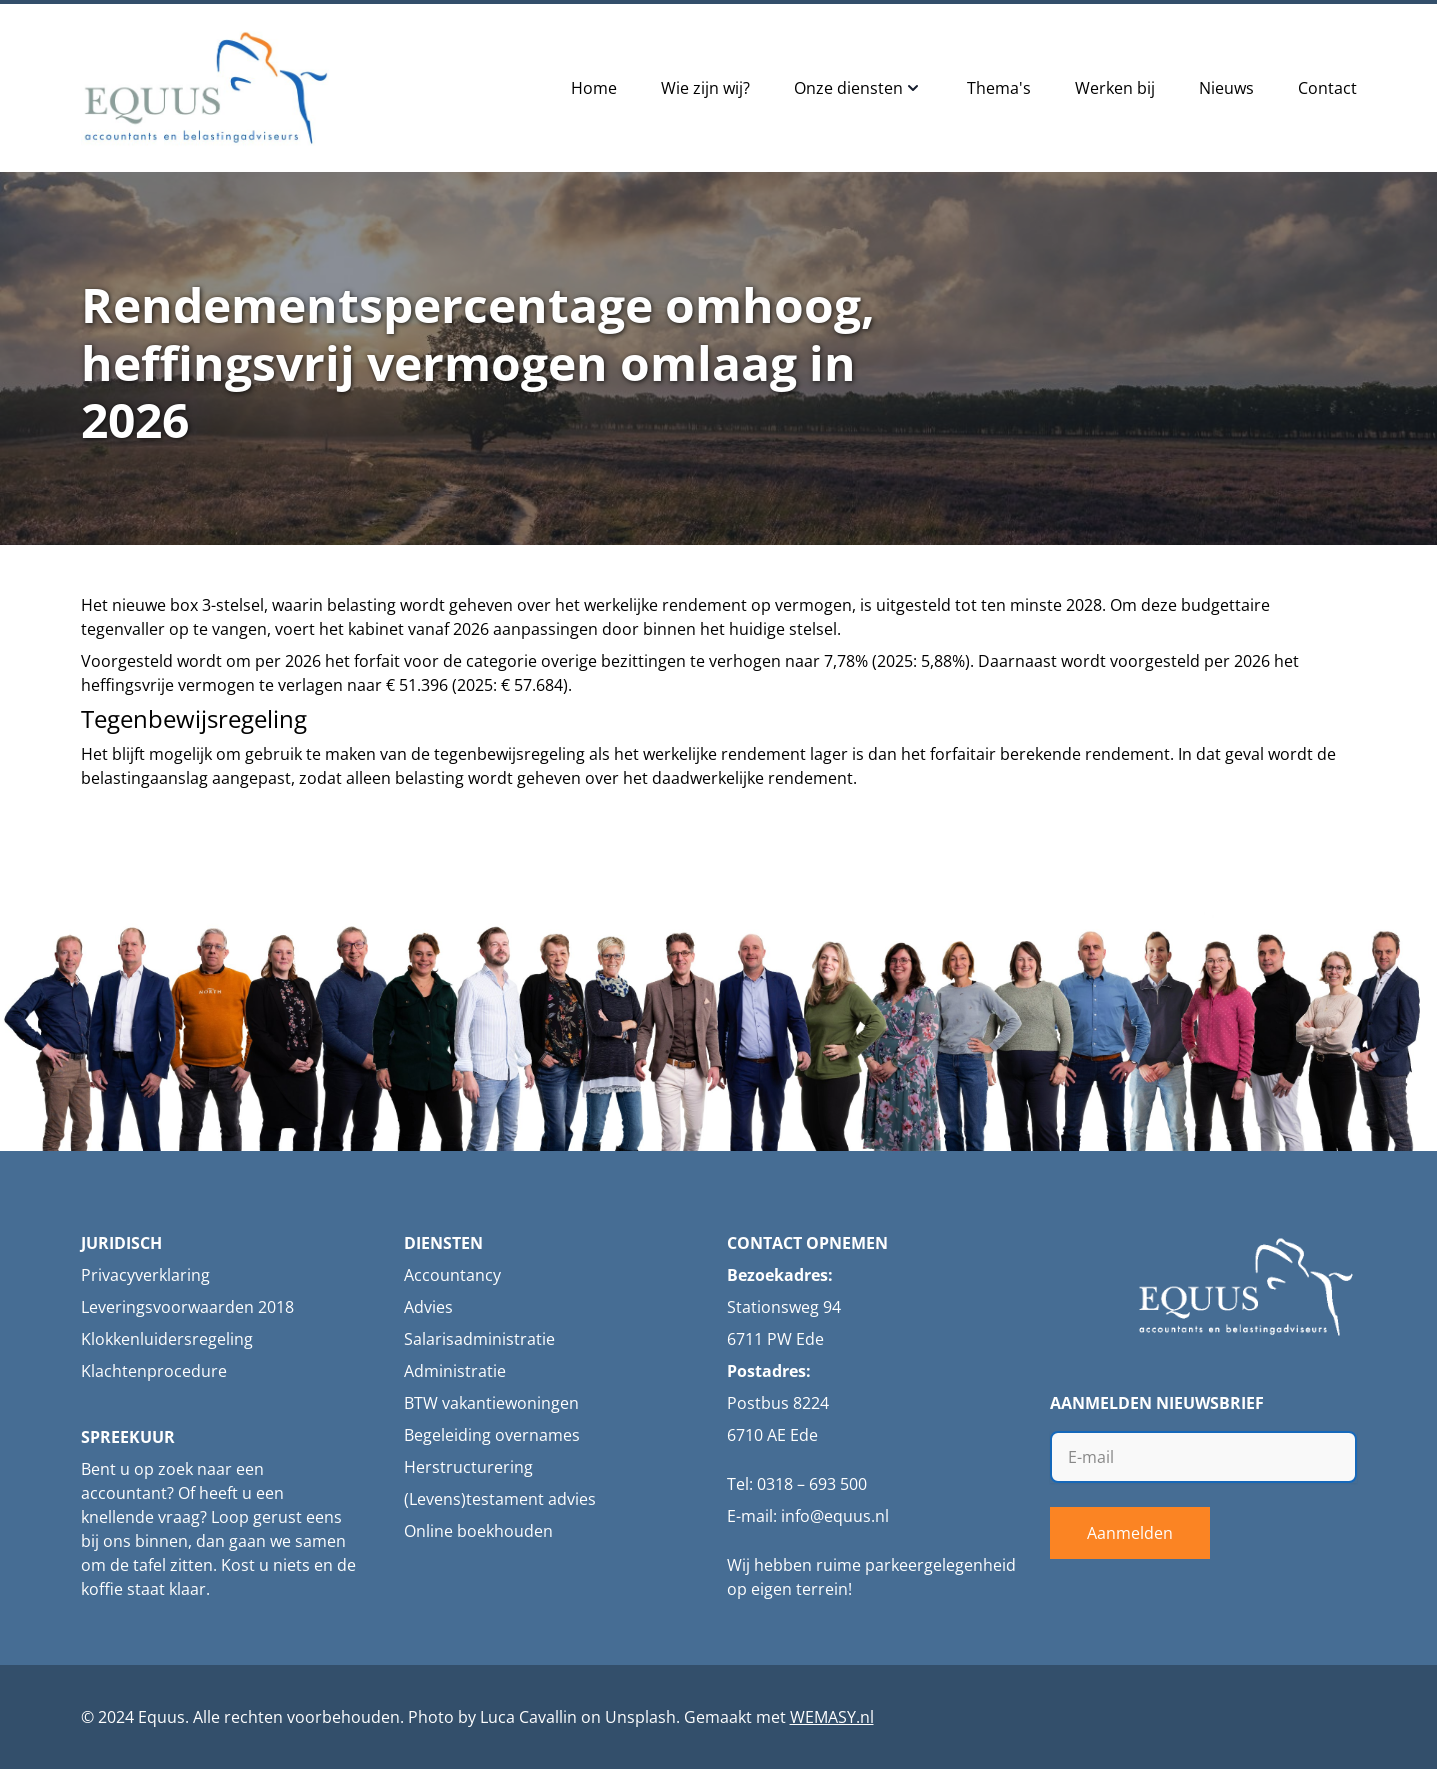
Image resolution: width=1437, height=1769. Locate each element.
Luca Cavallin (528, 1717)
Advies (428, 1307)
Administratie (455, 1371)
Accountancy (452, 1275)
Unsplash (640, 1717)
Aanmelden (1130, 1533)
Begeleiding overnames (492, 1435)
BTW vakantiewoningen (491, 1403)
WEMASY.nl (832, 1717)
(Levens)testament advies (500, 1499)
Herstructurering (468, 1467)
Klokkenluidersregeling (167, 1339)
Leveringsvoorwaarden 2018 (187, 1307)
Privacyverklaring (145, 1275)
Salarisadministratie (479, 1339)
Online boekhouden (478, 1531)
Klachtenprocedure (154, 1371)
